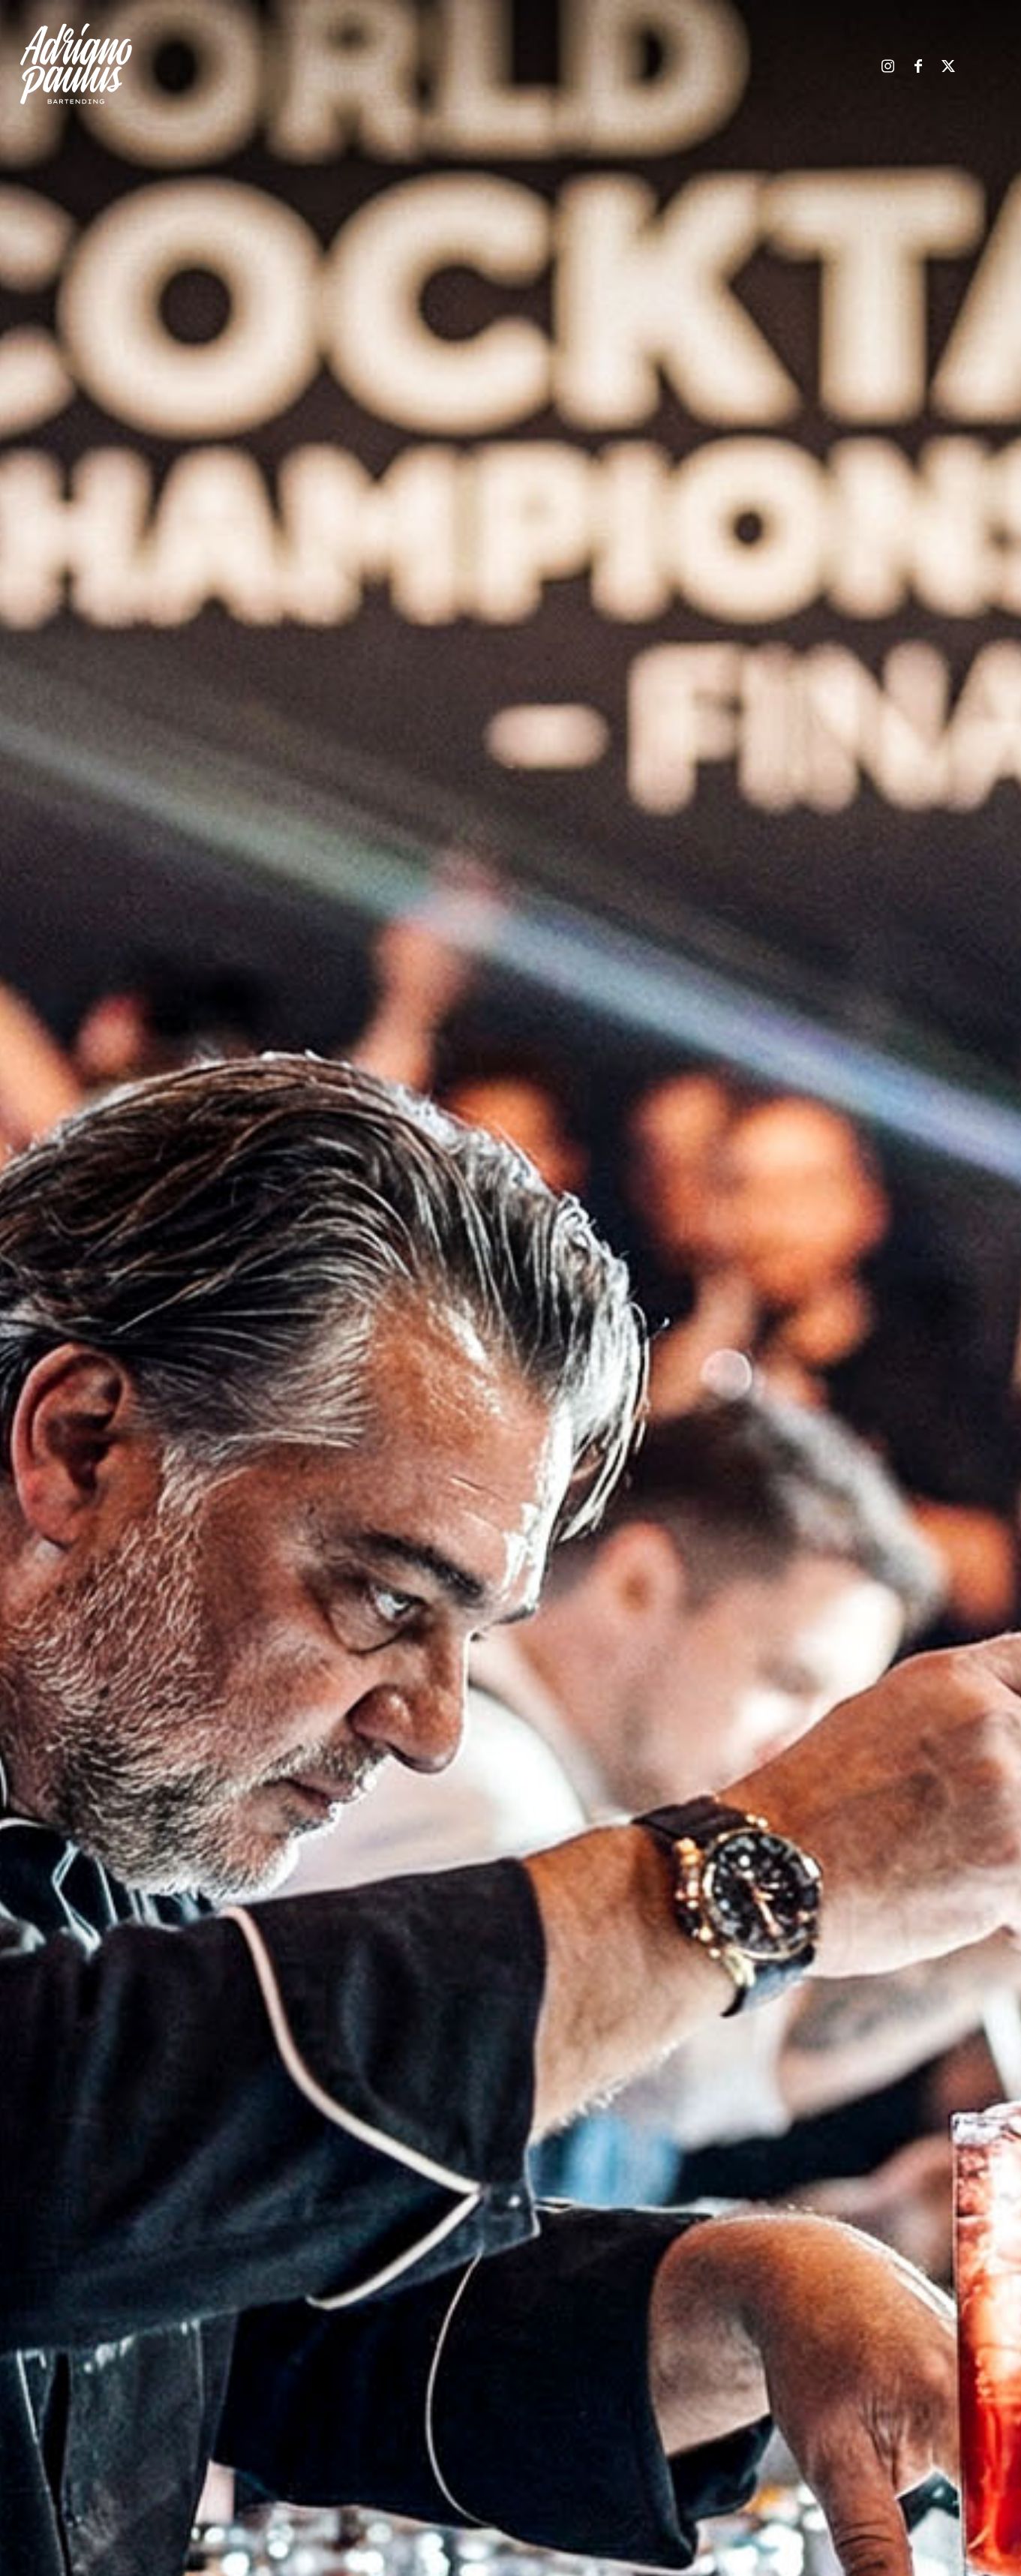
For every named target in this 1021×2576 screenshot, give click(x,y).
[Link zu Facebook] (918, 67)
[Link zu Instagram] (888, 67)
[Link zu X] (948, 67)
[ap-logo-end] (76, 64)
